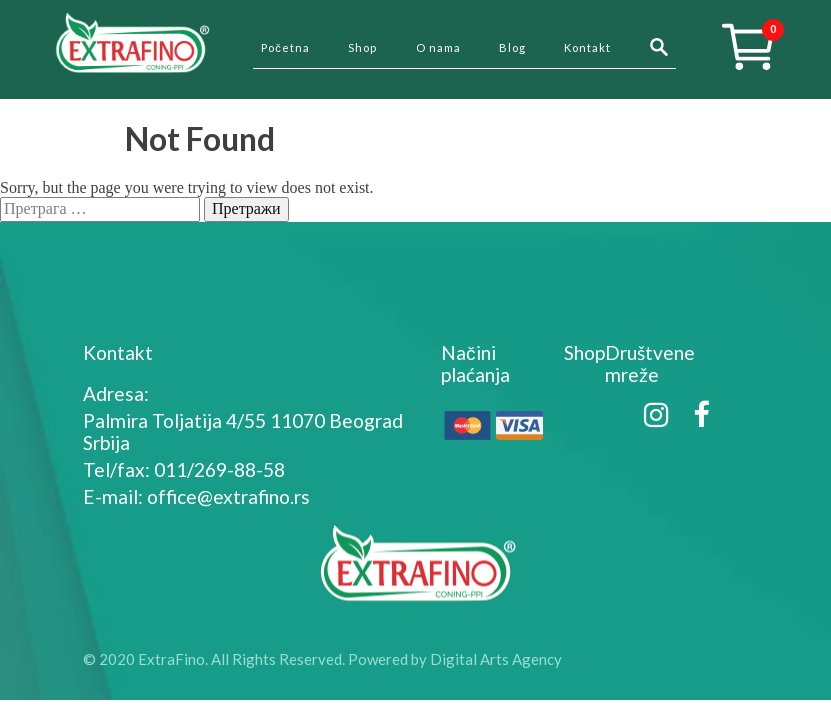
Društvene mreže (650, 363)
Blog (512, 47)
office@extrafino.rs (228, 496)
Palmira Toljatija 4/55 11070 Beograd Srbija (243, 431)
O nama (438, 47)
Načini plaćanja (475, 363)
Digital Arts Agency (496, 659)
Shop (362, 47)
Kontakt (587, 47)
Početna (285, 47)
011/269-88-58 (219, 469)
